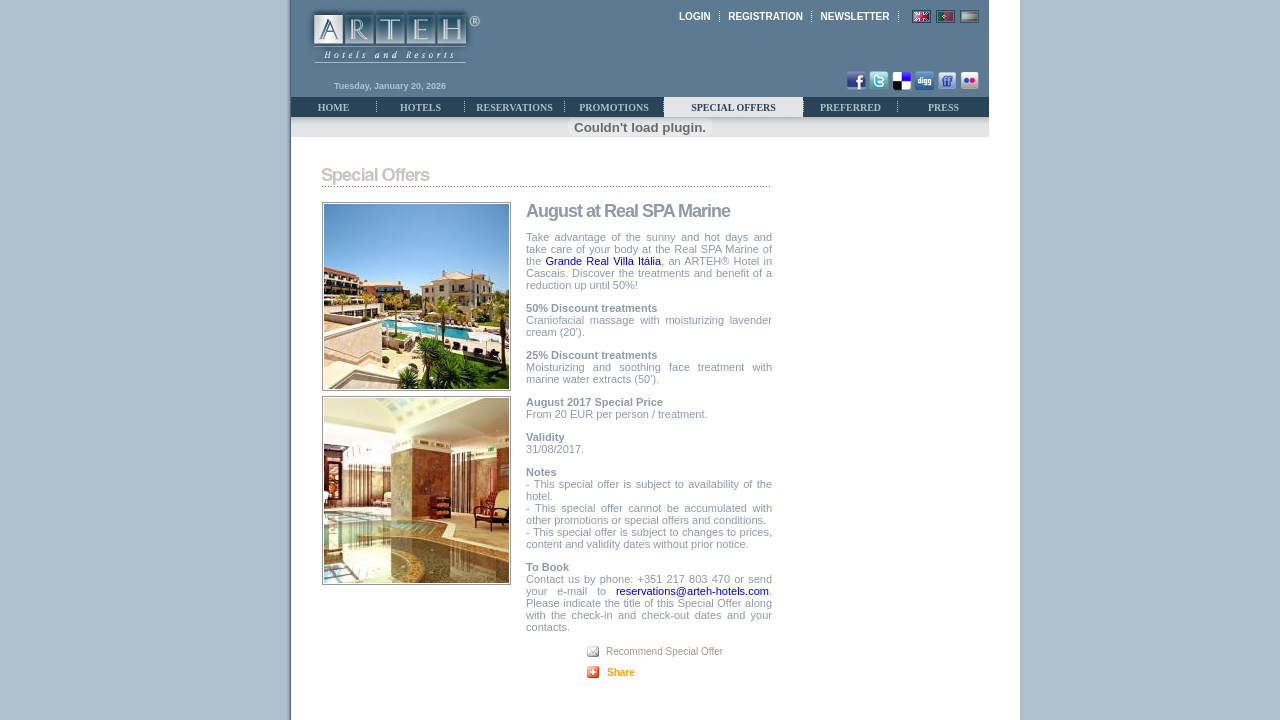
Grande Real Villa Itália (604, 261)
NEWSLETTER (855, 16)
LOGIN (695, 16)
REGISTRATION (765, 16)
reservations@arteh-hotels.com (692, 591)
